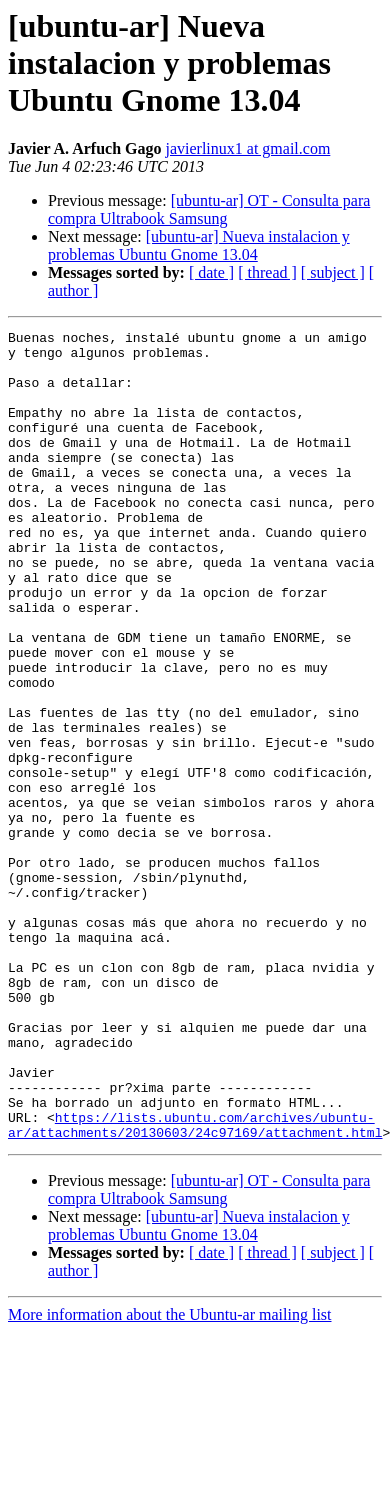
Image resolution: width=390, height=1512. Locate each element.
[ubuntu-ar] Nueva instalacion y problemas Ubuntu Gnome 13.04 (199, 245)
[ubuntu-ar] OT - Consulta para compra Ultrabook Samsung (209, 209)
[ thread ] (267, 272)
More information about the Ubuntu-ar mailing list (170, 1476)
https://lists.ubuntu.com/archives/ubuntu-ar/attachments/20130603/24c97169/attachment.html (195, 1285)
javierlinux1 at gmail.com (247, 148)
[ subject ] (333, 272)
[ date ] (211, 272)
